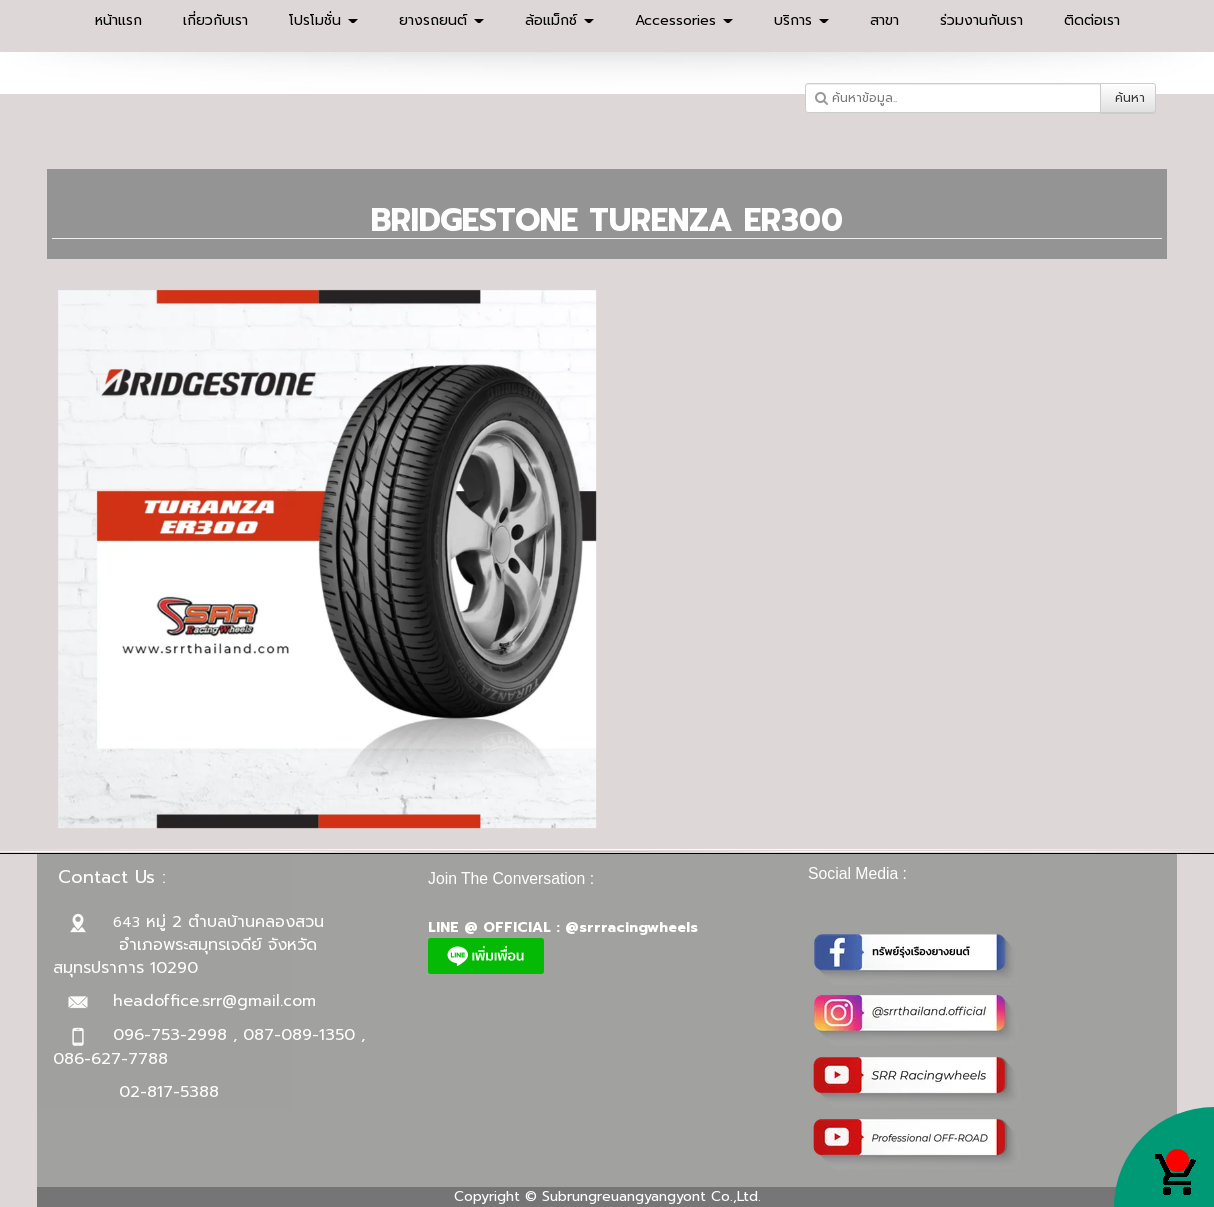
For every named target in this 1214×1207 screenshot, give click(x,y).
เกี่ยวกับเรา (215, 20)
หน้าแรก (118, 20)
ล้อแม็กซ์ (559, 20)
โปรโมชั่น (323, 20)
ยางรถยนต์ (441, 20)
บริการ (801, 20)
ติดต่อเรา (1092, 20)
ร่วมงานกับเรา (981, 20)
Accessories (684, 20)
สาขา (884, 20)
